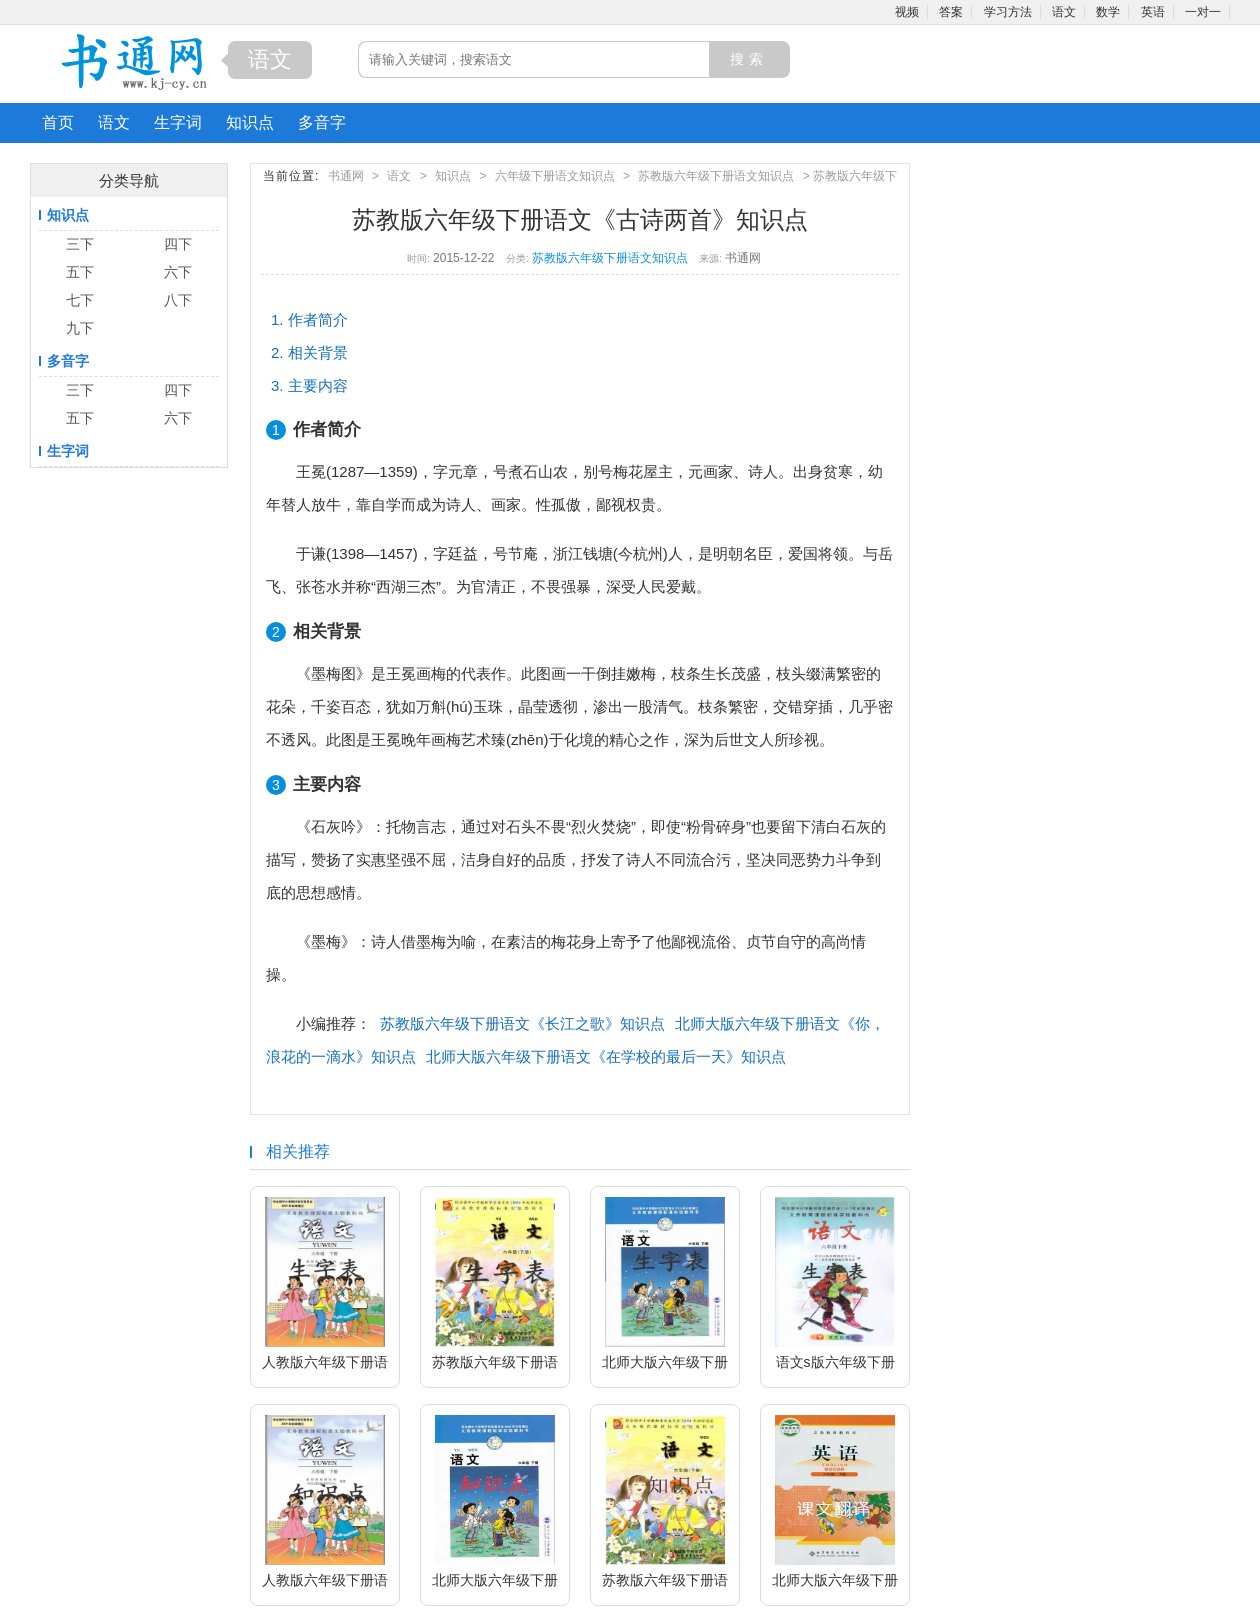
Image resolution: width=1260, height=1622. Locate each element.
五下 (80, 272)
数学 (1108, 12)
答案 (951, 12)
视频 (907, 12)
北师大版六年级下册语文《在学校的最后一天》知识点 (606, 1056)
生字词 (178, 122)
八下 (178, 300)
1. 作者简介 (309, 319)
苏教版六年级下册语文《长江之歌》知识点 (522, 1023)
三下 (80, 244)
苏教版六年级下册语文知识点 (716, 176)
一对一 (1203, 12)
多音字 (322, 122)
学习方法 (1008, 12)
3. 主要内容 (309, 385)
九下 (80, 328)
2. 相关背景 (309, 352)
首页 (58, 122)
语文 (1064, 12)
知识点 (250, 122)
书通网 (346, 176)
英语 (1153, 12)
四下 (178, 244)
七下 (80, 300)
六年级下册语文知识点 (555, 176)
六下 (178, 272)
